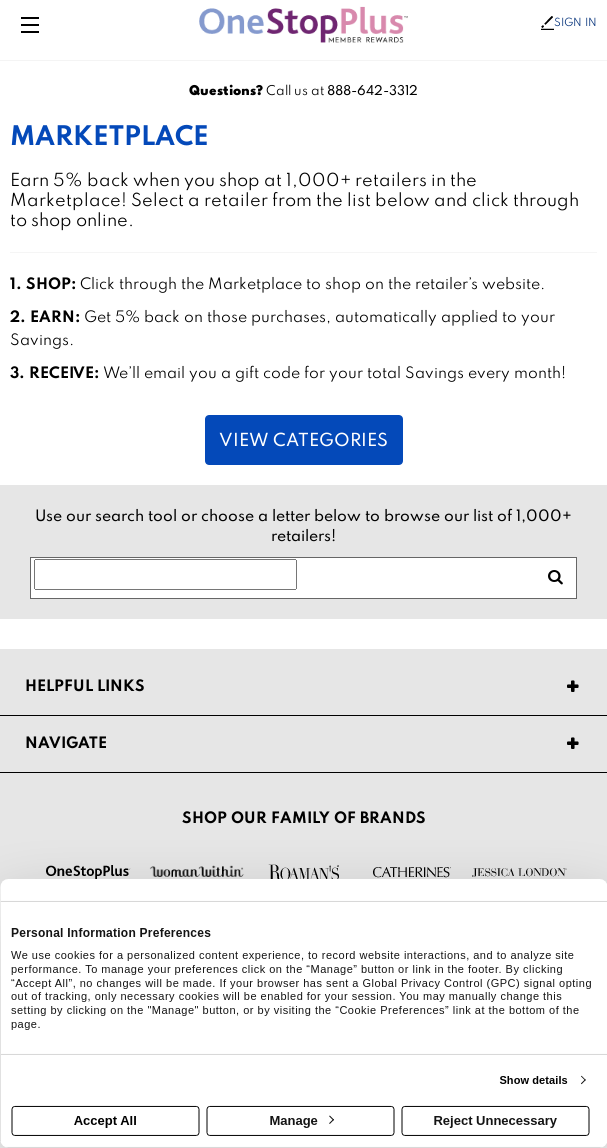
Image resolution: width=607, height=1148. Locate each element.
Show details (533, 1080)
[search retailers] (555, 578)
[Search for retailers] (165, 575)
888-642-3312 (372, 91)
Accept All (105, 1120)
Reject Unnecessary (495, 1120)
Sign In (569, 23)
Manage (301, 1120)
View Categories (303, 441)
